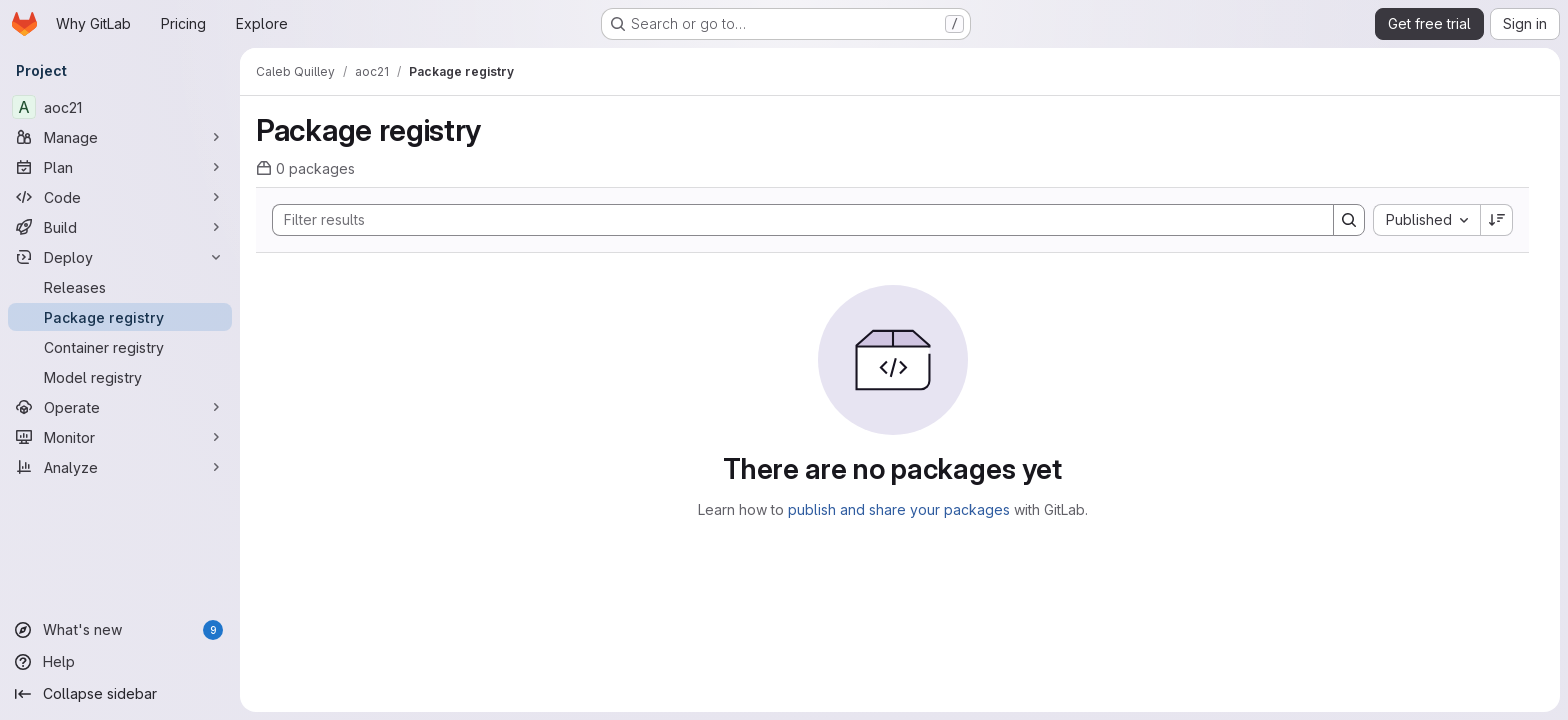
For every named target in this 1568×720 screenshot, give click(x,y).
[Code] (120, 197)
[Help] (120, 662)
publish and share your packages (899, 509)
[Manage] (120, 137)
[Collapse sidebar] (120, 694)
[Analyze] (120, 467)
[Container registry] (120, 347)
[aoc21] (120, 107)
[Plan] (120, 167)
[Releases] (120, 287)
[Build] (120, 227)
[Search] (793, 220)
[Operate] (120, 407)
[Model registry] (120, 377)
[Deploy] (120, 257)
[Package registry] (120, 317)
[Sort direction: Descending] (1497, 220)
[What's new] (120, 630)
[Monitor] (120, 437)
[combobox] (1426, 220)
